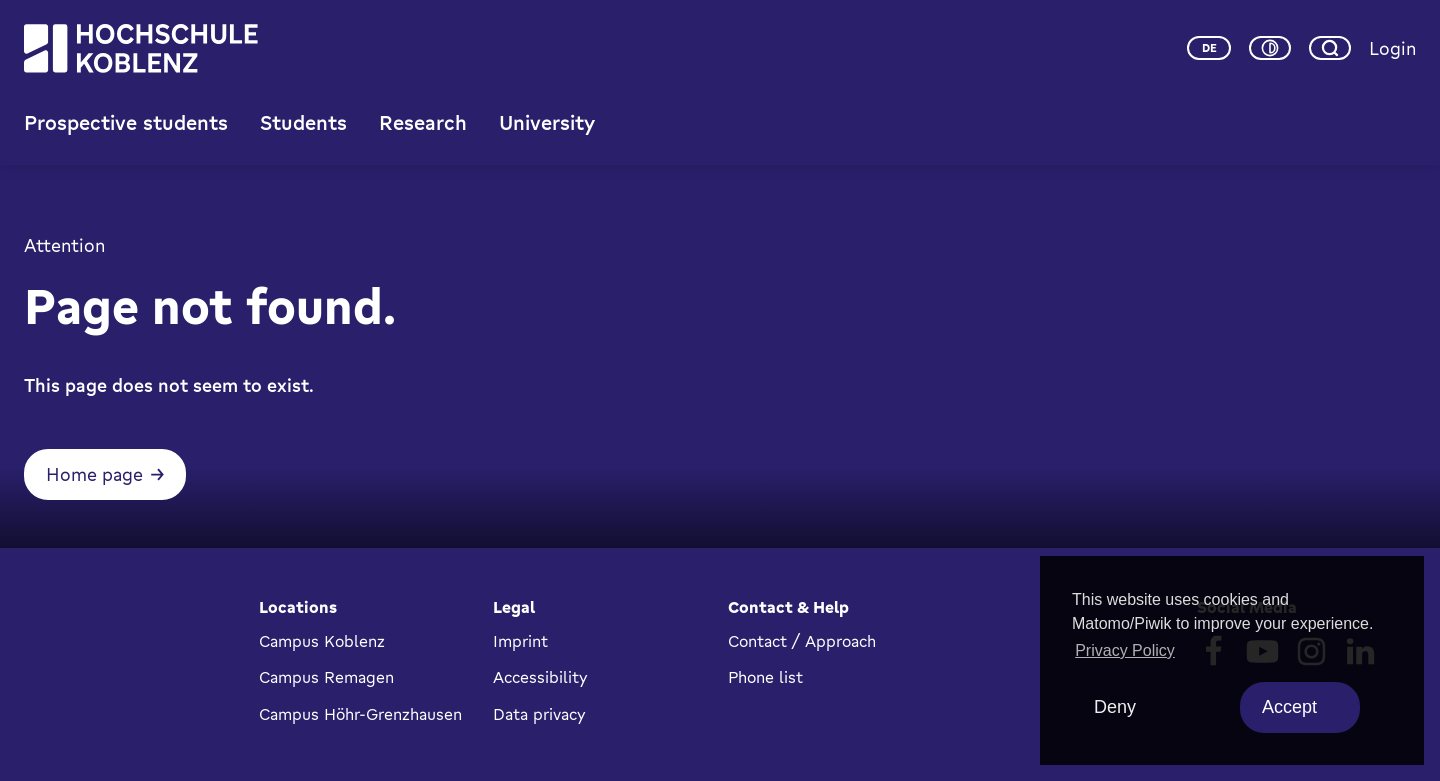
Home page (94, 474)
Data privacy (539, 714)
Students (303, 122)
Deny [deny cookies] (1115, 707)
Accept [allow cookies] (1289, 707)
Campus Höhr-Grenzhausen (360, 714)
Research (423, 122)
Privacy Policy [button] (1125, 650)
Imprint (520, 641)
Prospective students (126, 122)
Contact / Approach (802, 641)
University (547, 122)
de (1209, 48)
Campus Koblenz (322, 641)
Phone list (765, 677)
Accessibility (540, 677)
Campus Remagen (326, 677)
